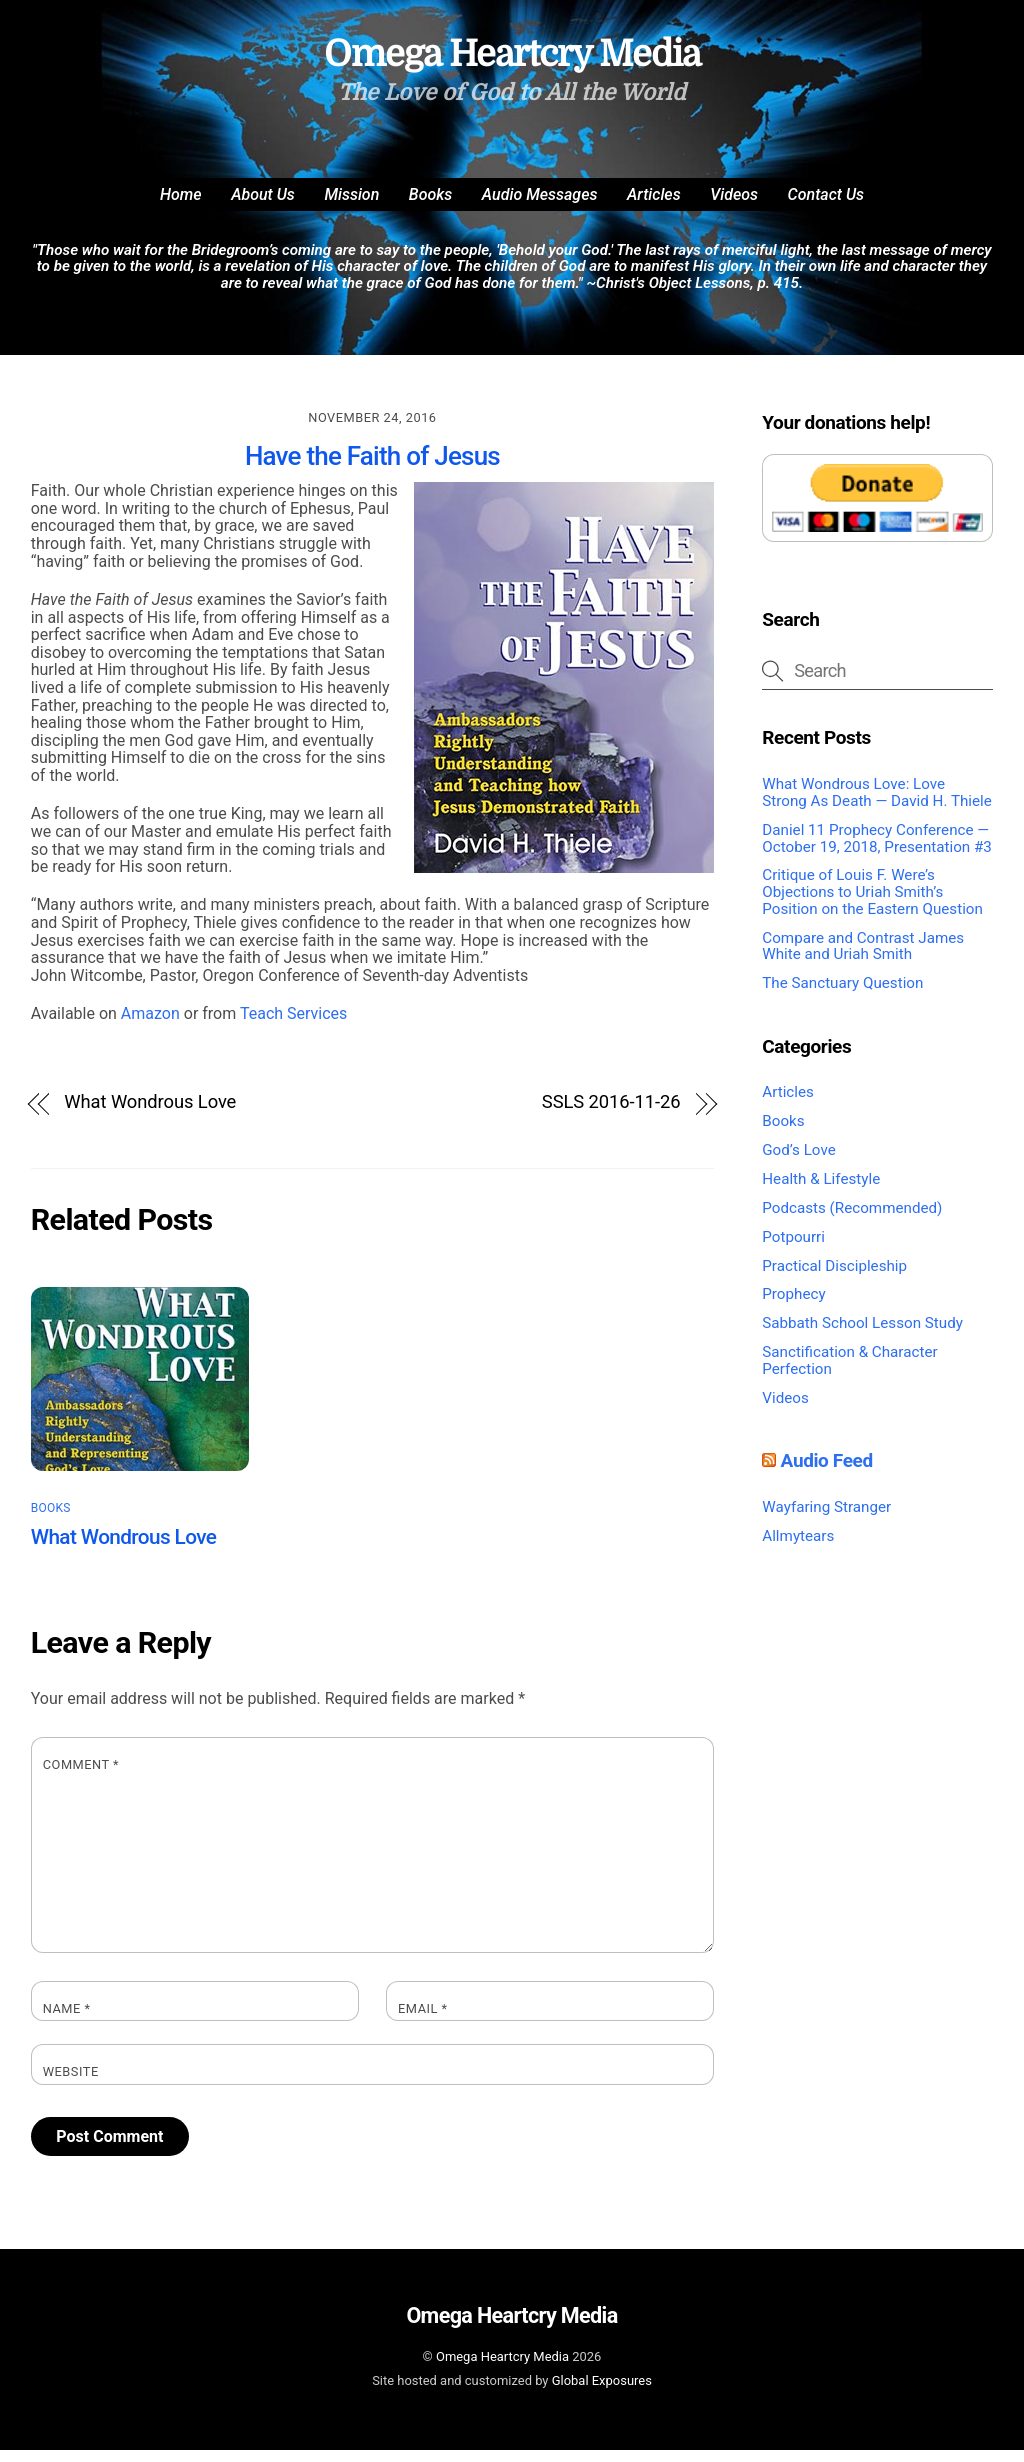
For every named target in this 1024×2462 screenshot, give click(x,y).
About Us (263, 206)
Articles (654, 206)
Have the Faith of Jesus (372, 468)
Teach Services (293, 1026)
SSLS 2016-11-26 (611, 1114)
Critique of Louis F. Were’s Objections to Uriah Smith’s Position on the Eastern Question (872, 904)
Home (181, 206)
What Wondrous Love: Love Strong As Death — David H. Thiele (877, 805)
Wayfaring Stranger (826, 1519)
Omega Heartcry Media (502, 2369)
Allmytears (798, 1548)
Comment (81, 1778)
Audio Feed (827, 1473)
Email (423, 2021)
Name (67, 2021)
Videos (734, 206)
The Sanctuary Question (842, 996)
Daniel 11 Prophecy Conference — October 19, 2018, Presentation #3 (877, 850)
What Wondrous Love (150, 1114)
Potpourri (793, 1249)
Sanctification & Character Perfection (849, 1373)
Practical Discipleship (834, 1278)
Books (431, 206)
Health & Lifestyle (821, 1191)
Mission (351, 206)
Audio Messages (540, 206)
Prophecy (793, 1307)
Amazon (150, 1026)
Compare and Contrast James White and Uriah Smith (863, 958)
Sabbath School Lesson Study (862, 1336)
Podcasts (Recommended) (852, 1220)
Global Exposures (602, 2392)
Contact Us (826, 206)
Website (71, 2085)
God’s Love (798, 1163)
